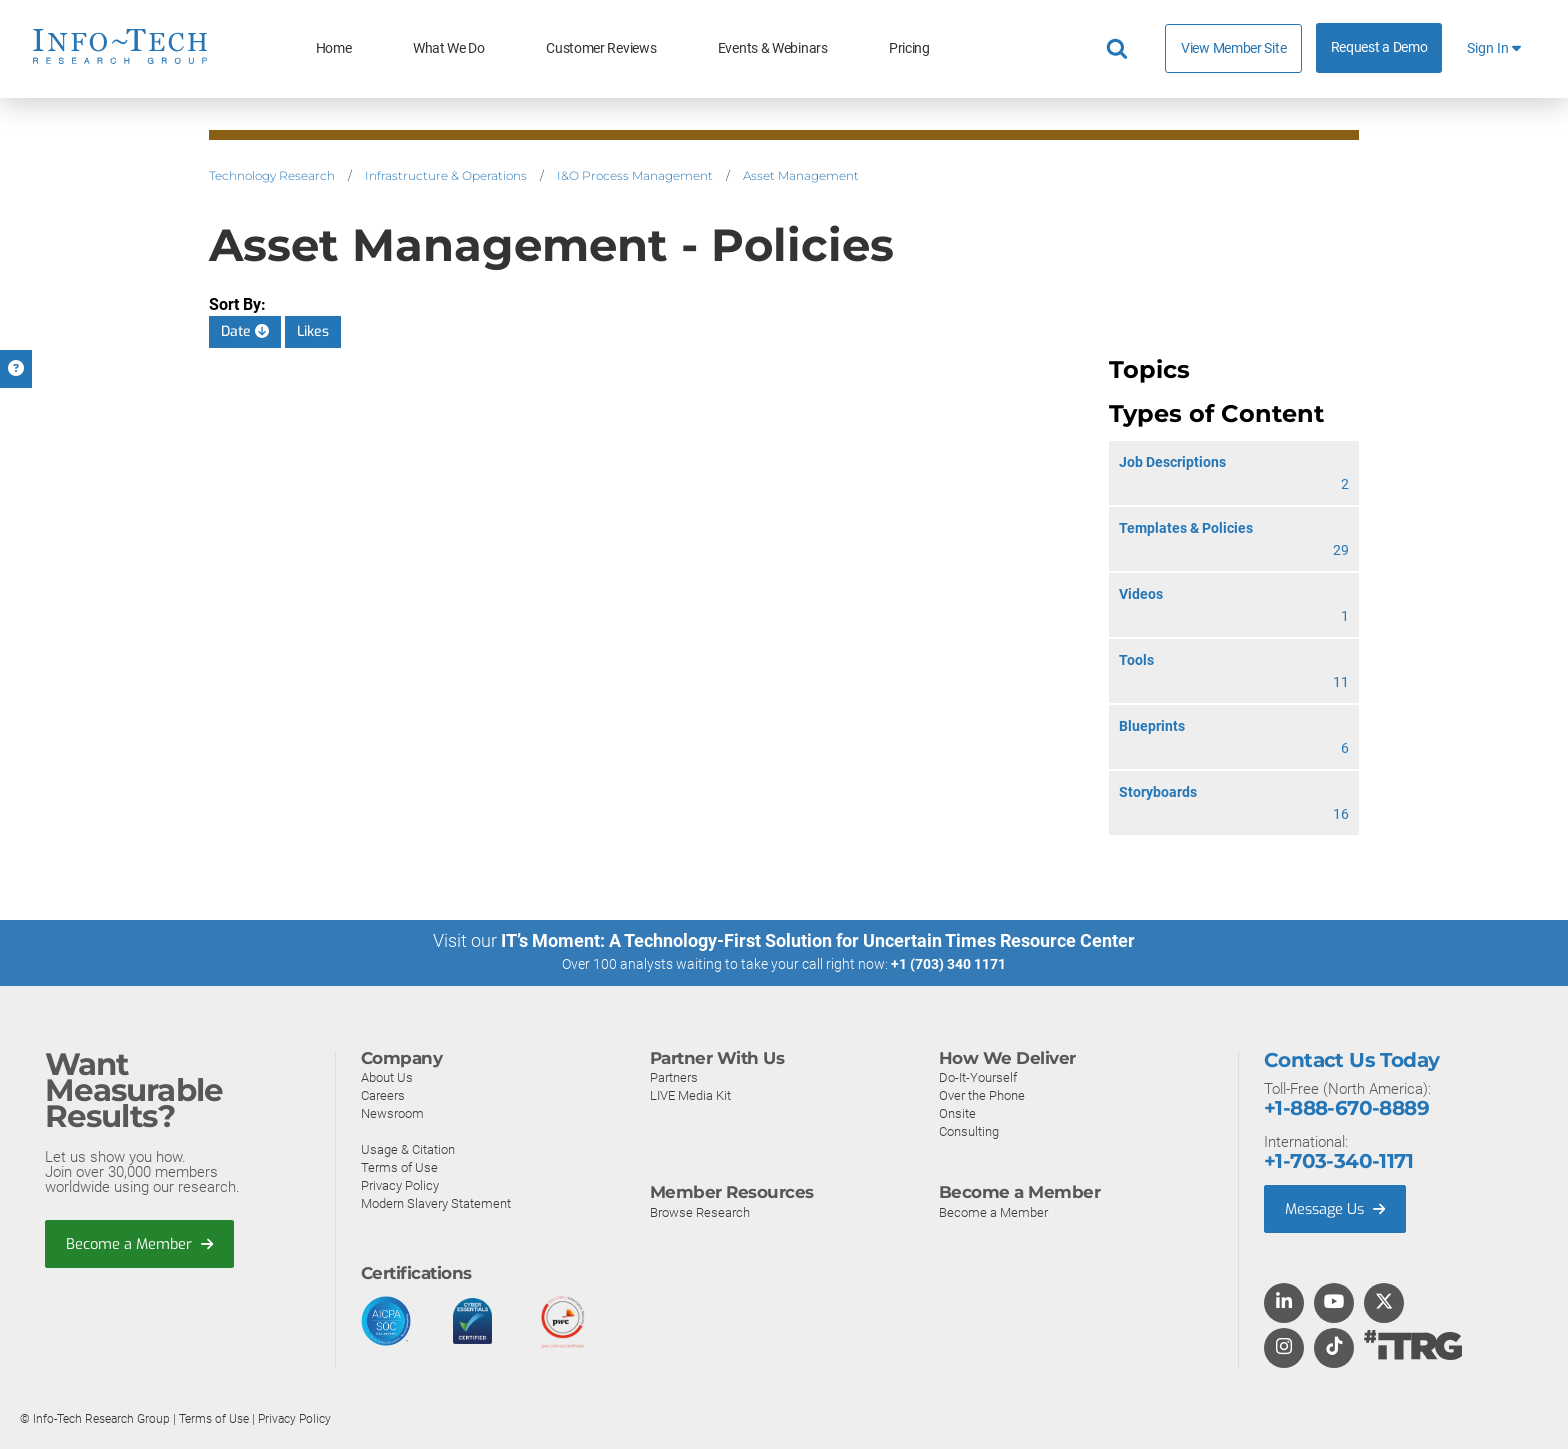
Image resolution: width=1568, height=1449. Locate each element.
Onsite (957, 1112)
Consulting (969, 1130)
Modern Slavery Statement (436, 1202)
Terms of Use (399, 1166)
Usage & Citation (408, 1148)
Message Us (1337, 1208)
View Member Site (1233, 48)
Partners (674, 1076)
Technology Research (272, 175)
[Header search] (1120, 49)
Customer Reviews (601, 48)
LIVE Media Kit (690, 1094)
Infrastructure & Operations (446, 175)
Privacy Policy (400, 1184)
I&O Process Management (635, 175)
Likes (313, 331)
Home (334, 48)
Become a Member (141, 1243)
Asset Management (801, 175)
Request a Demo (1379, 47)
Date (245, 331)
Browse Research (700, 1211)
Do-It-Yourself (978, 1076)
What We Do (449, 48)
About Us (387, 1076)
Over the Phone (982, 1094)
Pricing (909, 48)
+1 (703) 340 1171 (948, 964)
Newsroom (392, 1112)
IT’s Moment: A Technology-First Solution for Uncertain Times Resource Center (818, 940)
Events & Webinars (773, 48)
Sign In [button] (1494, 48)
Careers (383, 1094)
